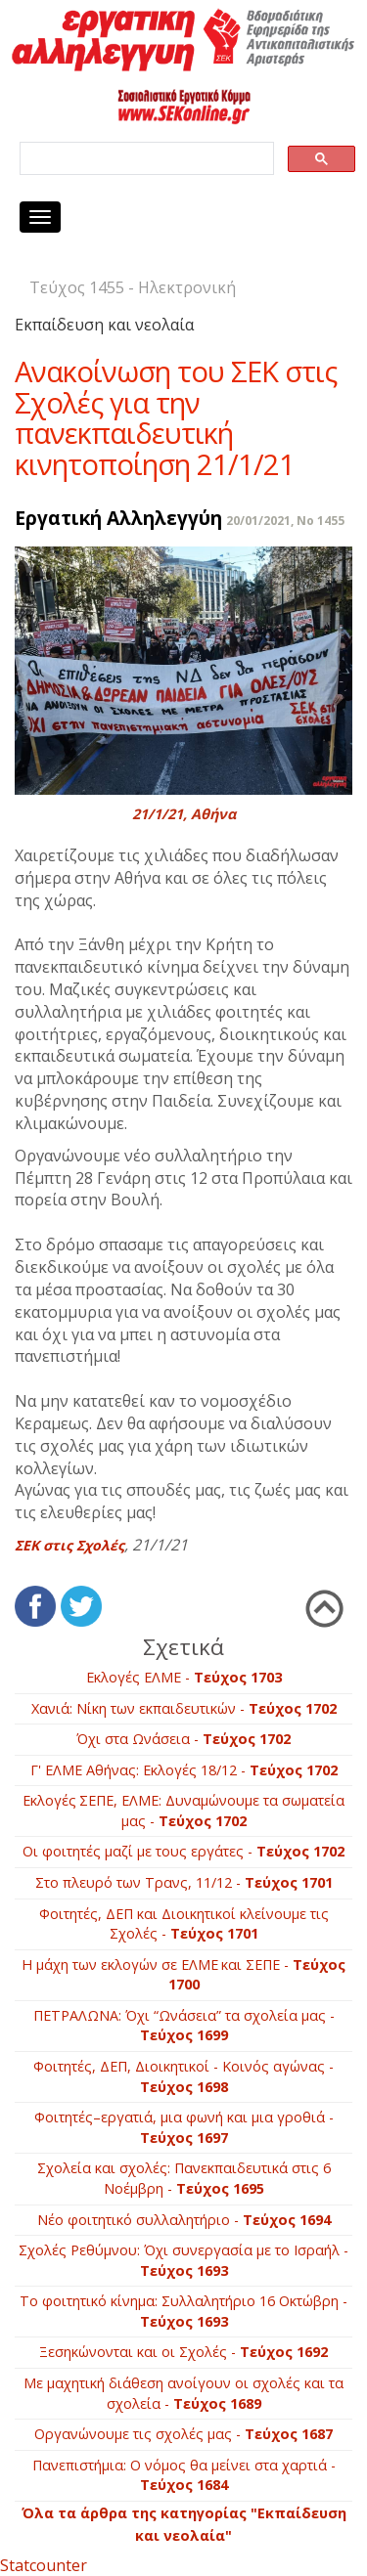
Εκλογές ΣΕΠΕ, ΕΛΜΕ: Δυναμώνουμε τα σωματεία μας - (183, 1810)
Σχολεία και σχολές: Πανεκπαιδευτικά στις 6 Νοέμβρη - (184, 2178)
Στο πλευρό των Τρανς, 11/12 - (184, 1882)
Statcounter (43, 2565)
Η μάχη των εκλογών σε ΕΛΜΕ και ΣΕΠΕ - (183, 1974)
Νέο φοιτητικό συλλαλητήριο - (184, 2219)
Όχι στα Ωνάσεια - (183, 1738)
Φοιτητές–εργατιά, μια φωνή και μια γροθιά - (184, 2127)
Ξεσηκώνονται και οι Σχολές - (183, 2351)
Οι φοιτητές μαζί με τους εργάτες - (183, 1851)
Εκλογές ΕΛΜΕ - (184, 1677)
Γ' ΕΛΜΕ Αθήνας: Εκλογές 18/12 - (184, 1770)
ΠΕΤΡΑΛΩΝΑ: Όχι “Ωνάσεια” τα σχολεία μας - (184, 2025)
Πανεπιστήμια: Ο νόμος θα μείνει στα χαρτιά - (184, 2475)
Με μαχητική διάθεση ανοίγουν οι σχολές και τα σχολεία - (183, 2393)
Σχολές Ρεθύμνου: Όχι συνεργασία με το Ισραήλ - (183, 2260)
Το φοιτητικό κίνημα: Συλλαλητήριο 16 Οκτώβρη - (183, 2311)
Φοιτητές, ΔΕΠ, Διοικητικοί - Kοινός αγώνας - (183, 2076)
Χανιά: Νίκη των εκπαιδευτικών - (184, 1708)
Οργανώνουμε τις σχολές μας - (183, 2433)
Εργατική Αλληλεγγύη (118, 517)
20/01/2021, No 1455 (285, 520)
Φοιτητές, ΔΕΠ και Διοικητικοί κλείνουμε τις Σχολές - (184, 1923)
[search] (144, 159)
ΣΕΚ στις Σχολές (69, 1545)
